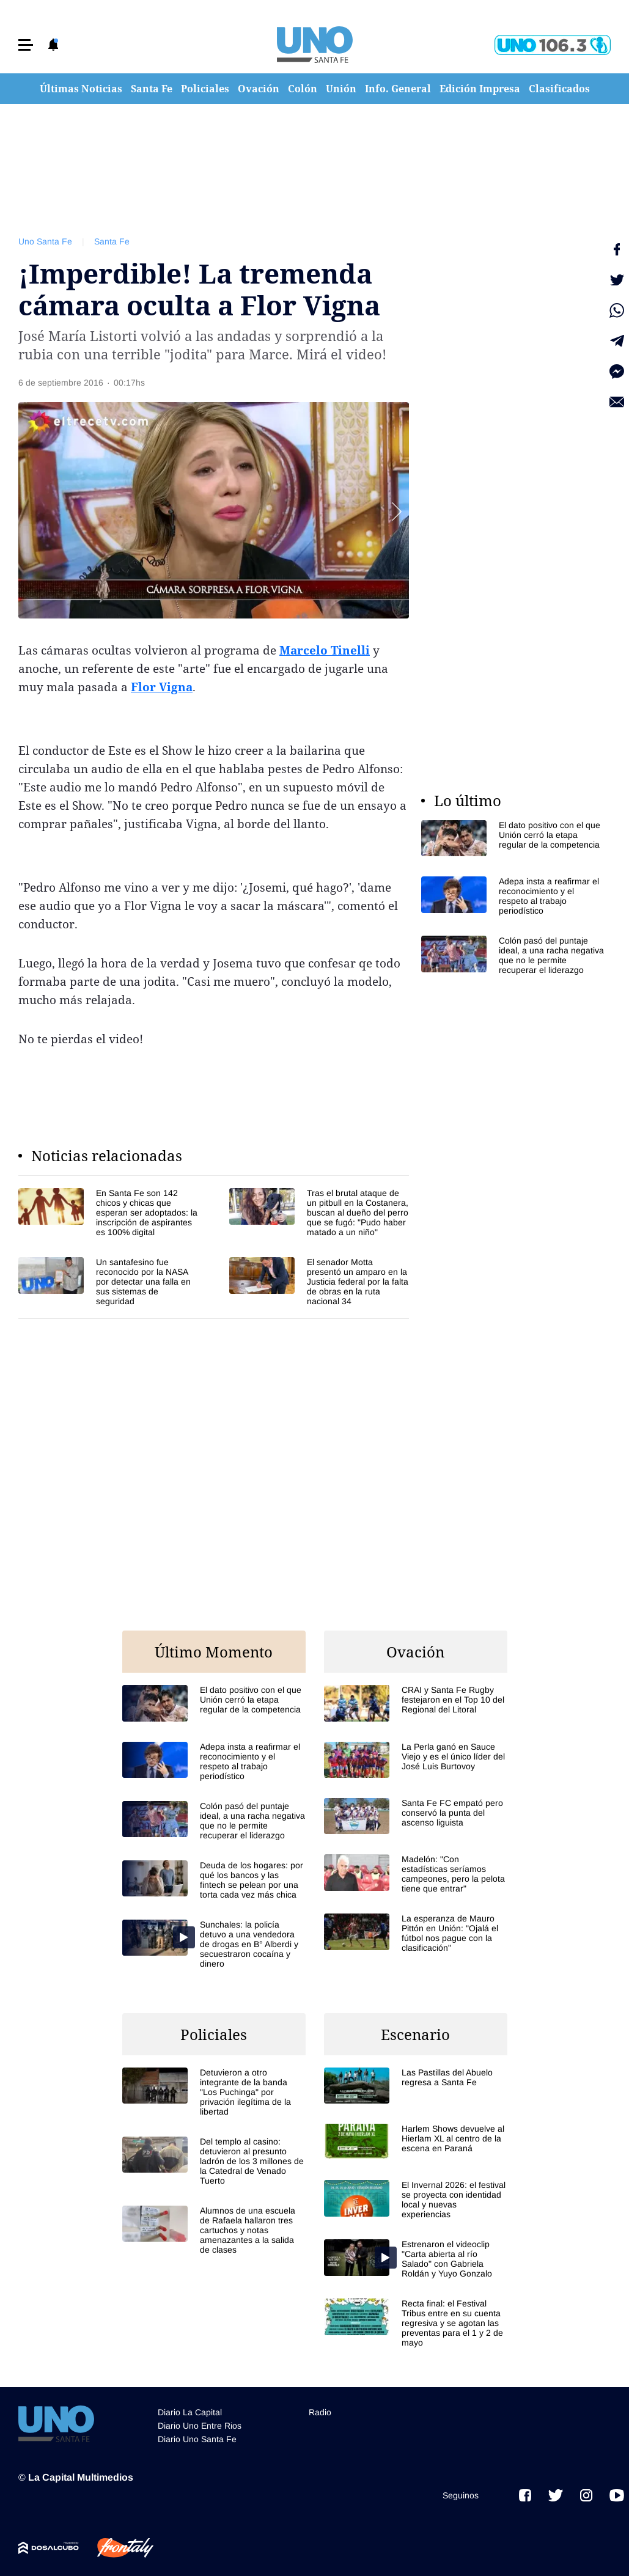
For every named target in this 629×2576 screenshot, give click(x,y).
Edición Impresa (480, 89)
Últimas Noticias (81, 89)
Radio (320, 2412)
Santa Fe (151, 89)
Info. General (398, 89)
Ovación (258, 89)
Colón (302, 89)
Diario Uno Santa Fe (197, 2439)
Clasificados (559, 89)
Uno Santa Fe (45, 241)
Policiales (205, 89)
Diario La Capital (190, 2412)
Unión (341, 89)
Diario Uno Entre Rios (199, 2426)
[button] (25, 45)
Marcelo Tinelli (324, 650)
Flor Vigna (162, 687)
